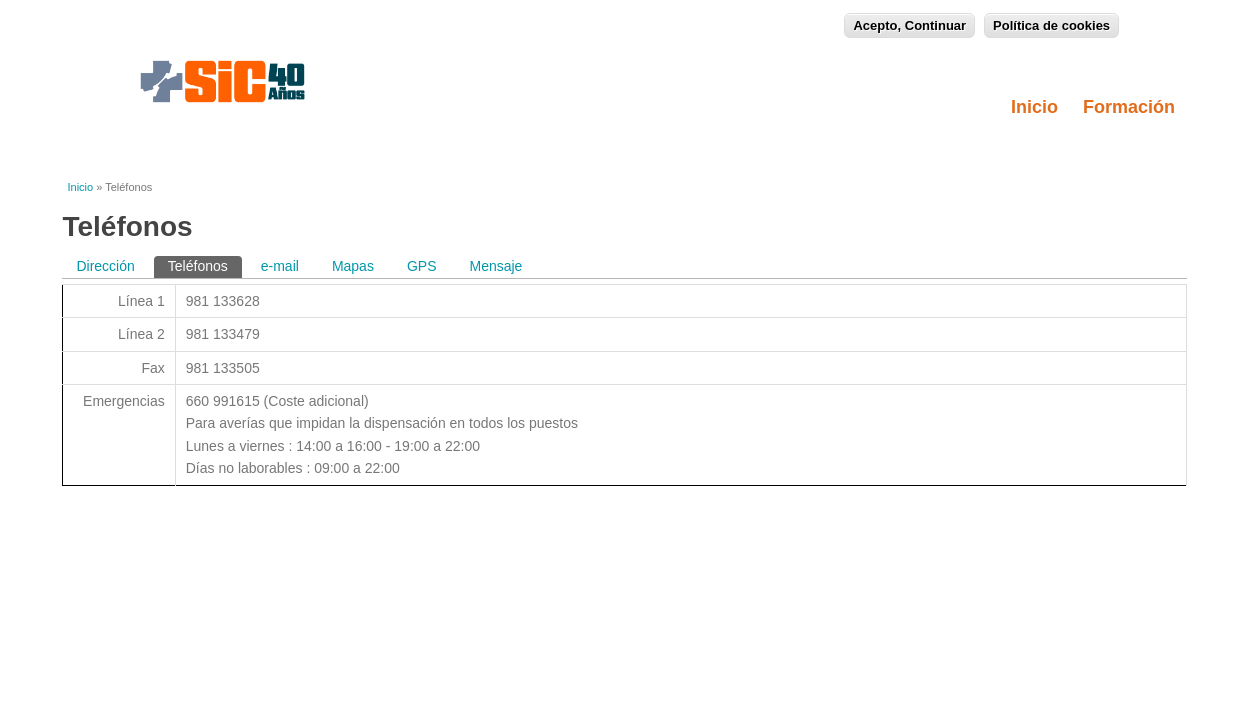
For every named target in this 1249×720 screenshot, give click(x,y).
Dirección (105, 266)
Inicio (1034, 107)
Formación (1135, 107)
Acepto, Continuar (909, 23)
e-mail (280, 266)
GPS (422, 266)
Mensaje (495, 266)
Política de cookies (1051, 23)
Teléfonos (205, 265)
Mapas (353, 266)
